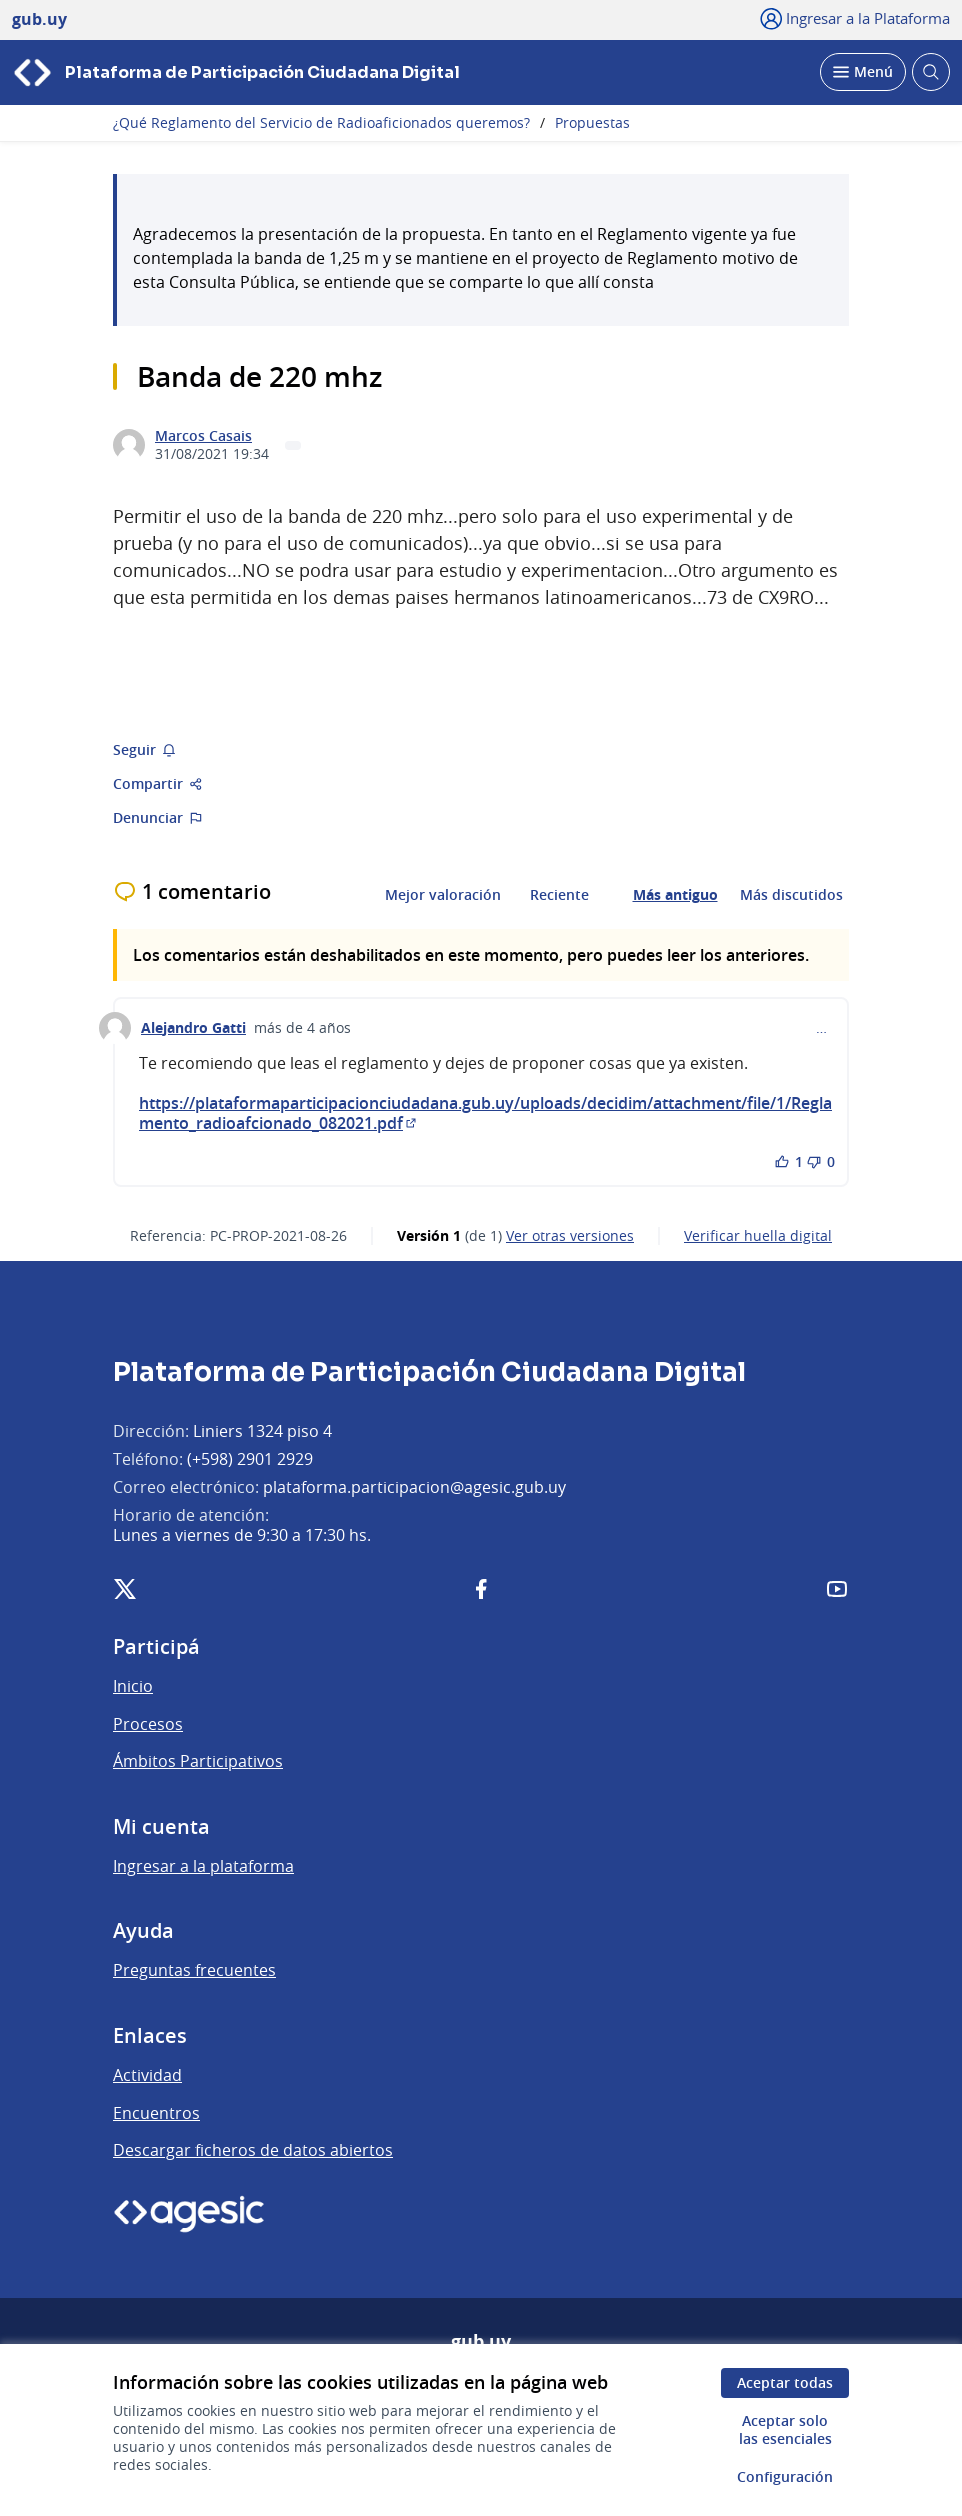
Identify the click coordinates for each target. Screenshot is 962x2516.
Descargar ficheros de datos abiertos (253, 2150)
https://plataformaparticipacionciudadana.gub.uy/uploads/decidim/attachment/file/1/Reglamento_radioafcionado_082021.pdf (485, 1113)
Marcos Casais (203, 436)
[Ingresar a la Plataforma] (855, 18)
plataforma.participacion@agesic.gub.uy (414, 1487)
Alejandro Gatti (193, 1028)
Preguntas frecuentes (194, 1970)
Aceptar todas (785, 2382)
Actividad (147, 2075)
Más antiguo (675, 895)
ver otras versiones (570, 1236)
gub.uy (481, 2342)
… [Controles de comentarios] (821, 1027)
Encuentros (156, 2113)
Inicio (133, 1686)
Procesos (148, 1724)
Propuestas (592, 123)
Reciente (559, 895)
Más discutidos (791, 895)
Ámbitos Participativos (198, 1761)
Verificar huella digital (758, 1236)
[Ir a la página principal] (236, 72)
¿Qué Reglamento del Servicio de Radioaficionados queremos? (321, 123)
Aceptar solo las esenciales (785, 2429)
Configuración (785, 2476)
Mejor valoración (443, 895)
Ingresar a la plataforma (203, 1866)
